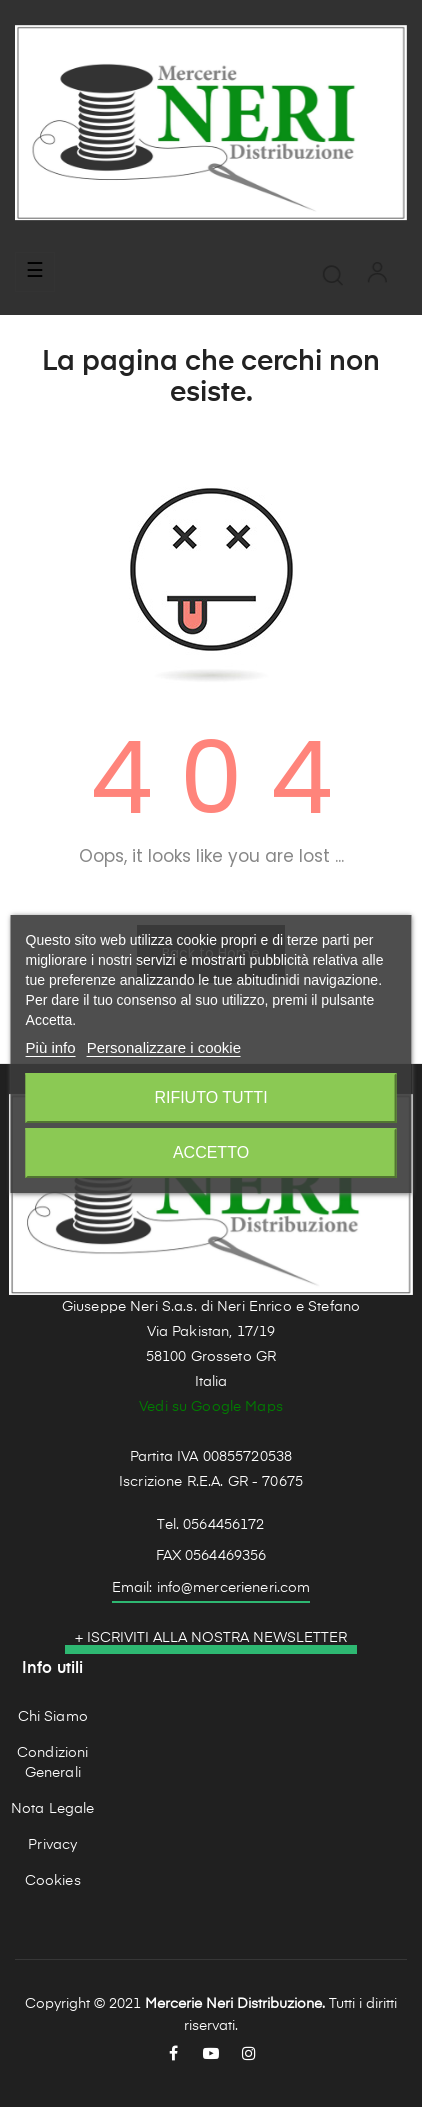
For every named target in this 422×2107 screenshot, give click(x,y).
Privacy (52, 1845)
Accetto (211, 1152)
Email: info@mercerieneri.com (211, 1588)
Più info (51, 1047)
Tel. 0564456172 (210, 1525)
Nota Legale (53, 1809)
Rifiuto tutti (210, 1097)
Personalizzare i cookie (164, 1047)
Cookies (53, 1881)
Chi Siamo (53, 1717)
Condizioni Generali (52, 1763)
